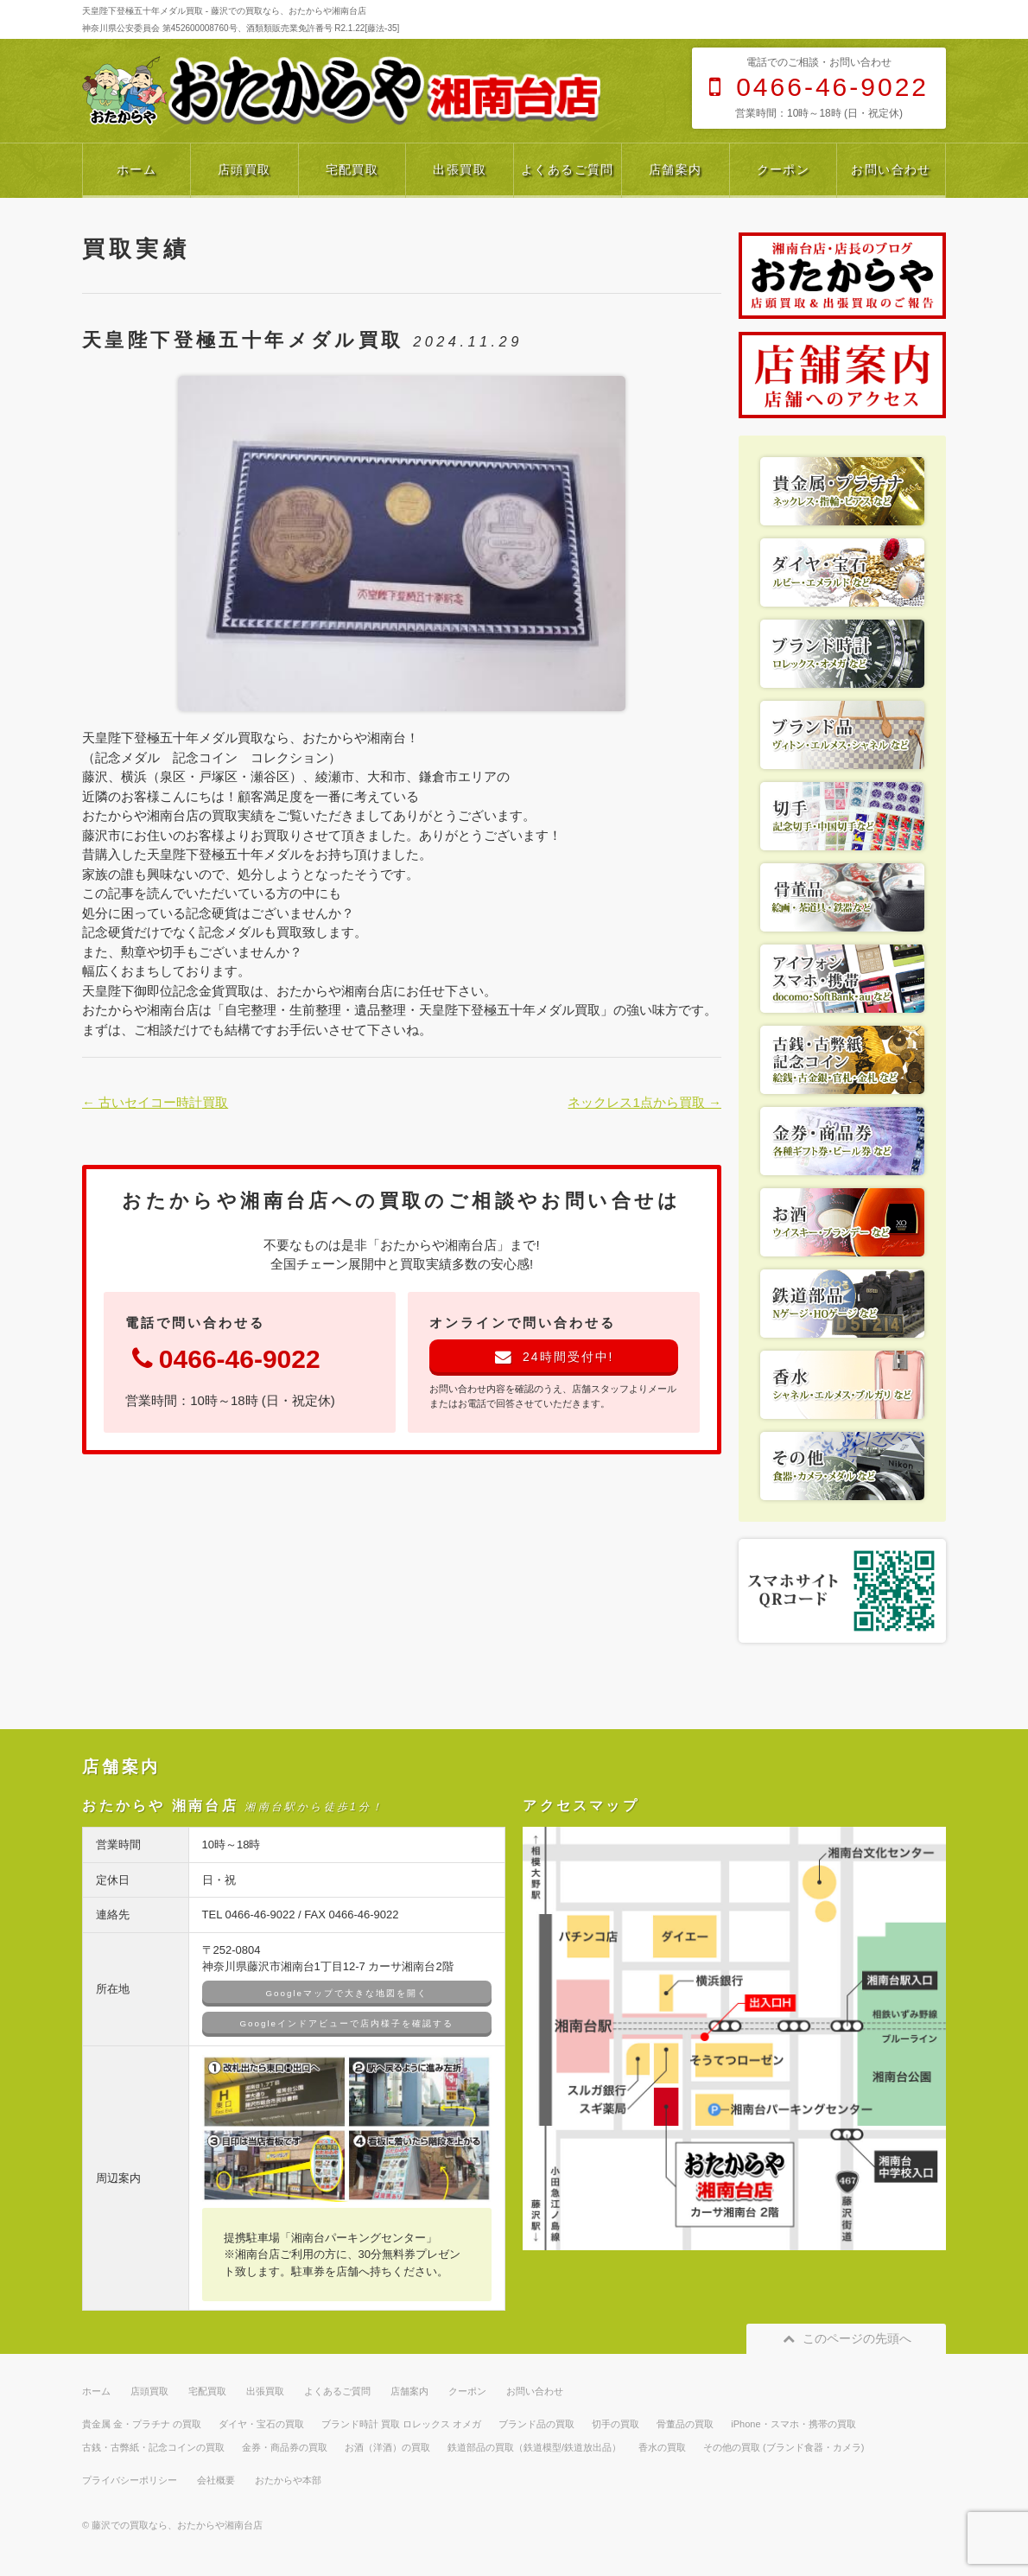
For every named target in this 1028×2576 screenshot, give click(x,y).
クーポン (783, 169)
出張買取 (459, 169)
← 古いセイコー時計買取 (155, 1102)
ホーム (136, 169)
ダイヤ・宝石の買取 (261, 2424)
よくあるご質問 (567, 169)
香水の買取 (662, 2447)
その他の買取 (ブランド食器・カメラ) (783, 2447)
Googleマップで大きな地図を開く (347, 1993)
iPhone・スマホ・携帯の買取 (793, 2424)
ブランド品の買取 (536, 2424)
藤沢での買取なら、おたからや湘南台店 (177, 2525)
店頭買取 (244, 169)
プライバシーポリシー (129, 2480)
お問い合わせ (890, 169)
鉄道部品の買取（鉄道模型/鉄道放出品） (534, 2447)
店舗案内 (675, 169)
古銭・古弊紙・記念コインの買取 (153, 2447)
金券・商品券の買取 (284, 2447)
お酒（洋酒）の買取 (387, 2447)
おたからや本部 (288, 2480)
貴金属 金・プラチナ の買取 (141, 2424)
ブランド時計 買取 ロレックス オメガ (401, 2424)
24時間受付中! (554, 1357)
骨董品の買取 (685, 2424)
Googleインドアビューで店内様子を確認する (347, 2023)
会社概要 (216, 2480)
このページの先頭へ (846, 2338)
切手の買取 (615, 2424)
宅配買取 (352, 169)
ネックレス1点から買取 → (644, 1102)
